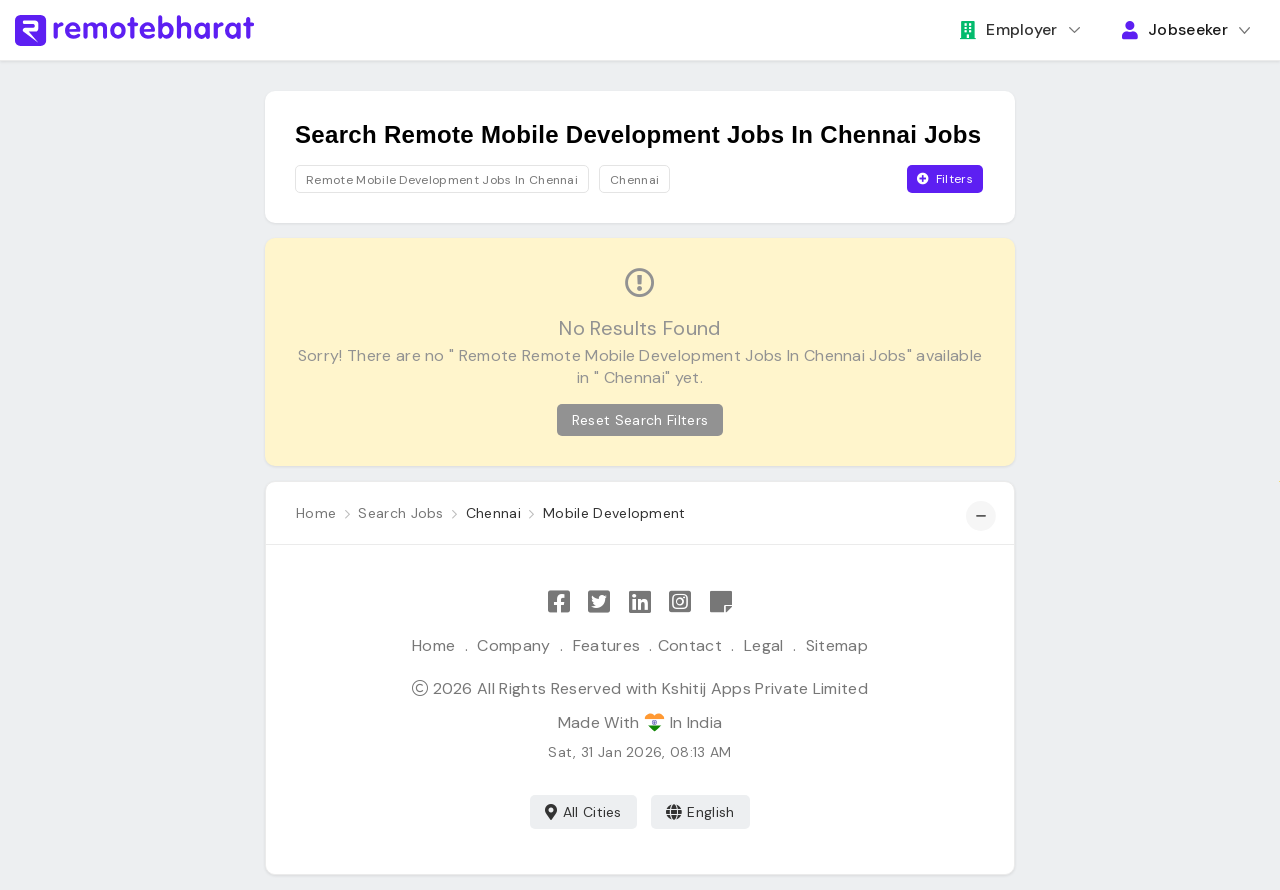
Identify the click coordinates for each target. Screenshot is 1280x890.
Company (513, 645)
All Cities (583, 812)
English (700, 812)
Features (607, 645)
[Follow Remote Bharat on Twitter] (599, 602)
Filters (945, 179)
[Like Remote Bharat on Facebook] (559, 602)
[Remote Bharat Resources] (721, 602)
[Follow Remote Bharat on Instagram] (680, 602)
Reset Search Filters (640, 420)
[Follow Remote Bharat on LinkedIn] (640, 602)
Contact (690, 645)
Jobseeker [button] (1175, 29)
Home (433, 645)
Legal (764, 645)
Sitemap (837, 645)
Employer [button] (1009, 29)
